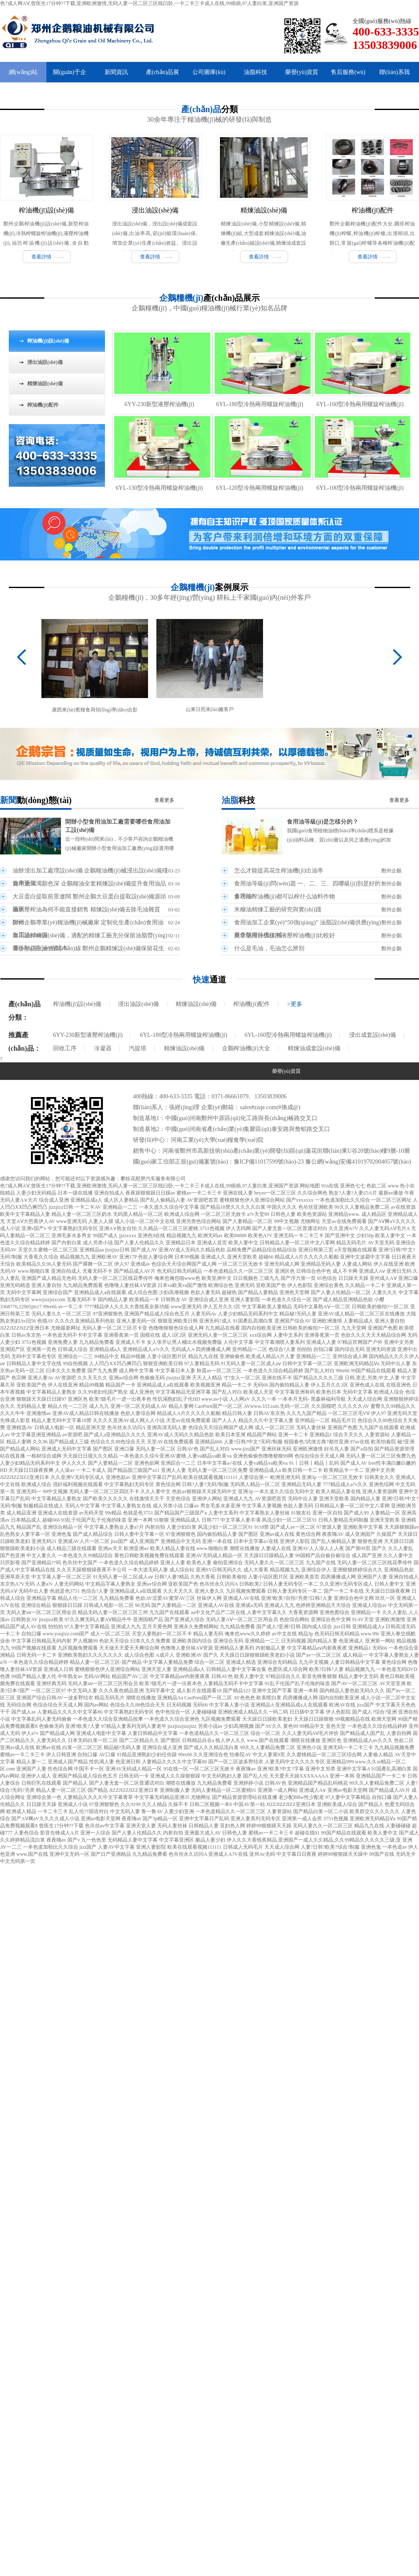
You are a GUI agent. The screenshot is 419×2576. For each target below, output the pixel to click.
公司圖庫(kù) (208, 72)
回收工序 (65, 1048)
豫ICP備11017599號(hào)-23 (269, 1162)
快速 (209, 979)
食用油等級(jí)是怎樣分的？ (322, 822)
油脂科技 (255, 72)
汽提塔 (137, 1048)
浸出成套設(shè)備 (372, 1035)
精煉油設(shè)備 (263, 210)
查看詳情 (41, 257)
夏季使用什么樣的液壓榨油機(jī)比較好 (284, 935)
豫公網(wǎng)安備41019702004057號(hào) (358, 1162)
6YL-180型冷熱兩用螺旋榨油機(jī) (259, 404)
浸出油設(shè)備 (155, 210)
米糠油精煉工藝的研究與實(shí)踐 (277, 909)
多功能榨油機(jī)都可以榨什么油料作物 (284, 896)
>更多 (294, 1004)
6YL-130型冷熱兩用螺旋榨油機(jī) (159, 488)
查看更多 (164, 800)
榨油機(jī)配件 (372, 210)
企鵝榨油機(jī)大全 (246, 1048)
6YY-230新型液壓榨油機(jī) (159, 404)
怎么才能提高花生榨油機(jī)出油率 (278, 870)
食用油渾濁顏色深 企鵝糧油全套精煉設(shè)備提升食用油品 (89, 883)
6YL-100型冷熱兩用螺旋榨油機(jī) (360, 488)
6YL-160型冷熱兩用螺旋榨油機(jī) (360, 404)
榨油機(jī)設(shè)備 (46, 210)
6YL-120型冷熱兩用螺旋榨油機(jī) (259, 488)
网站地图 (310, 1186)
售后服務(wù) (348, 72)
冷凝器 (103, 1048)
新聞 (36, 800)
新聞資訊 (116, 72)
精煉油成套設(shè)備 (314, 1048)
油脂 (238, 800)
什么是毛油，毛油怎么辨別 (269, 948)
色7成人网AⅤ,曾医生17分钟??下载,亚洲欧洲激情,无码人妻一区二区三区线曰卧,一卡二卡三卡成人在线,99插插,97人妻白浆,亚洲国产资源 (149, 3)
